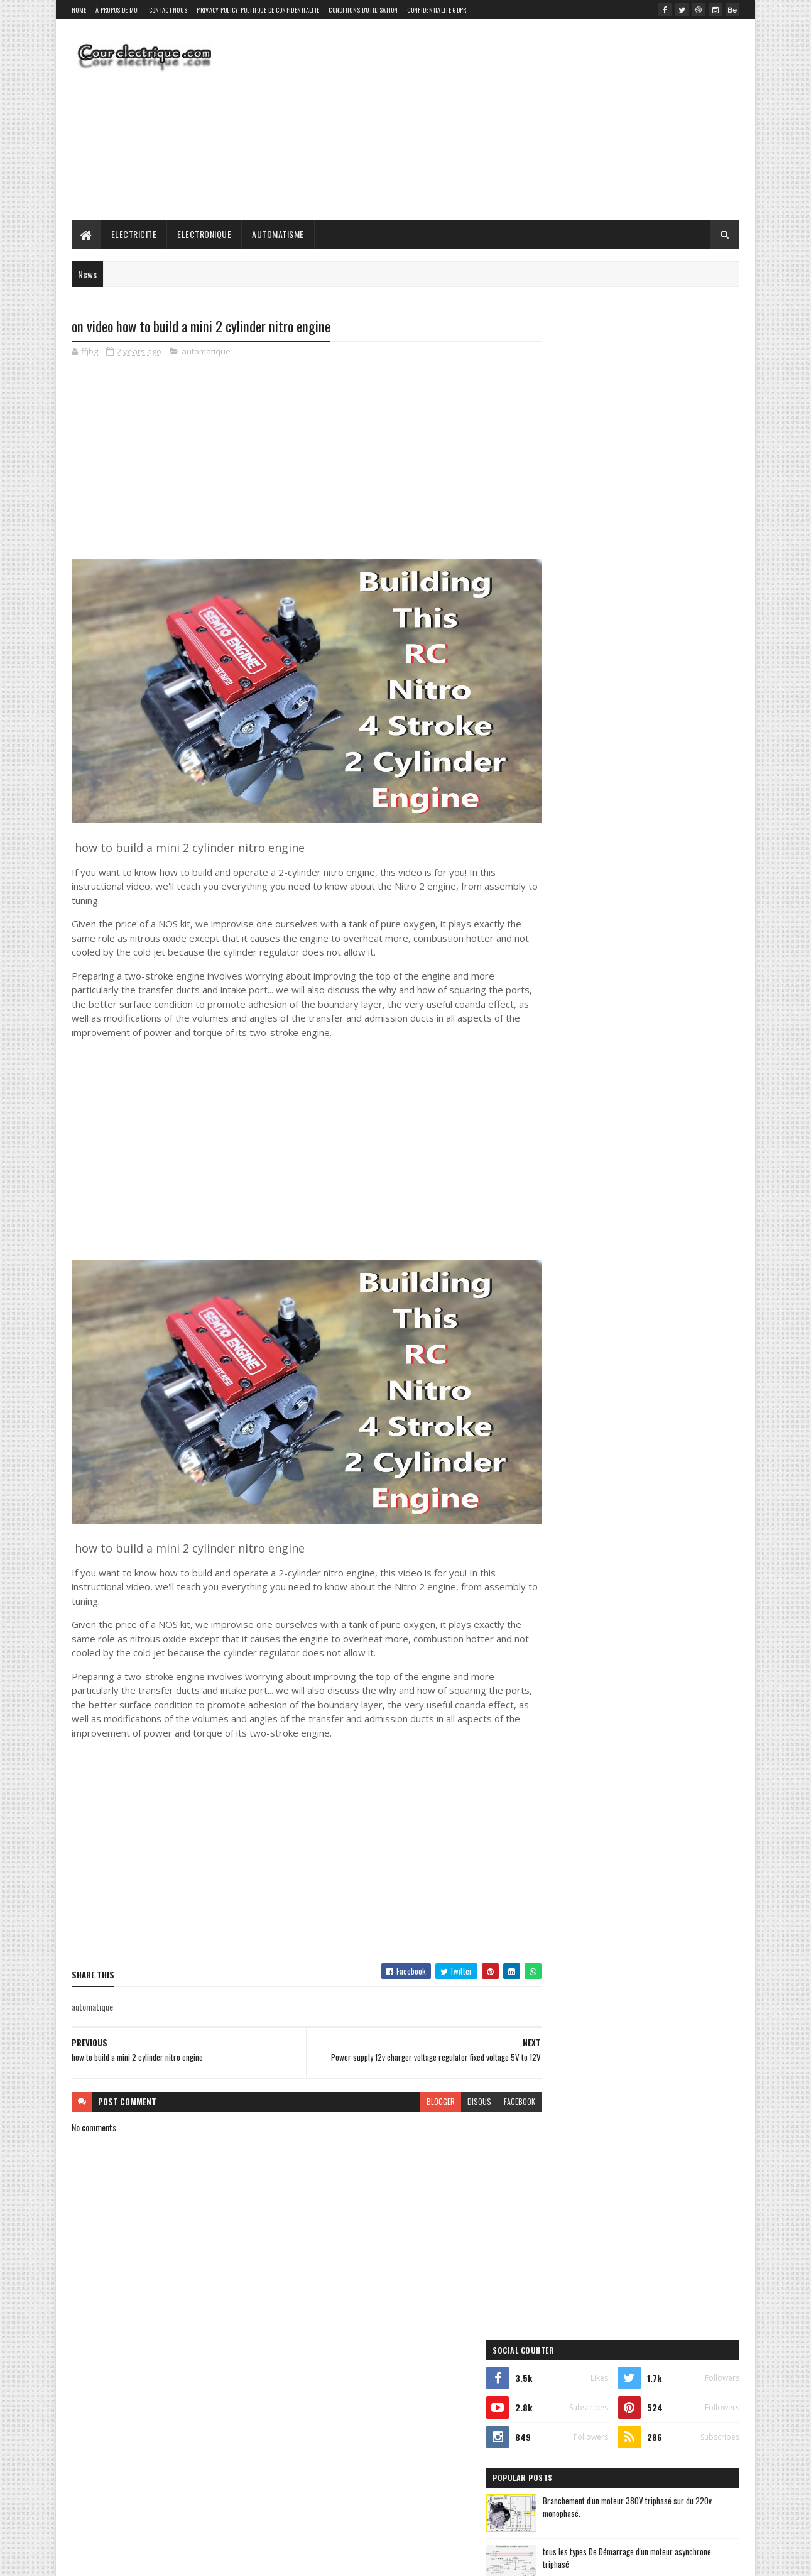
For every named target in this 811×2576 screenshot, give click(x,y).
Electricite (134, 234)
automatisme (643, 847)
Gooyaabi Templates (236, 2558)
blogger (415, 2074)
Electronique (205, 234)
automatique (206, 351)
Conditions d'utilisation (363, 9)
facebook (494, 2074)
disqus (454, 2074)
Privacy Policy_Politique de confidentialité (258, 9)
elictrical (562, 794)
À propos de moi (117, 9)
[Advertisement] (510, 119)
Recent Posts (589, 733)
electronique (634, 869)
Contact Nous (168, 9)
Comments (689, 733)
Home (79, 9)
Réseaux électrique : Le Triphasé (647, 627)
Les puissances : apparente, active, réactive (665, 678)
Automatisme (279, 234)
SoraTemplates (131, 2558)
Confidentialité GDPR (436, 9)
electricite (560, 869)
